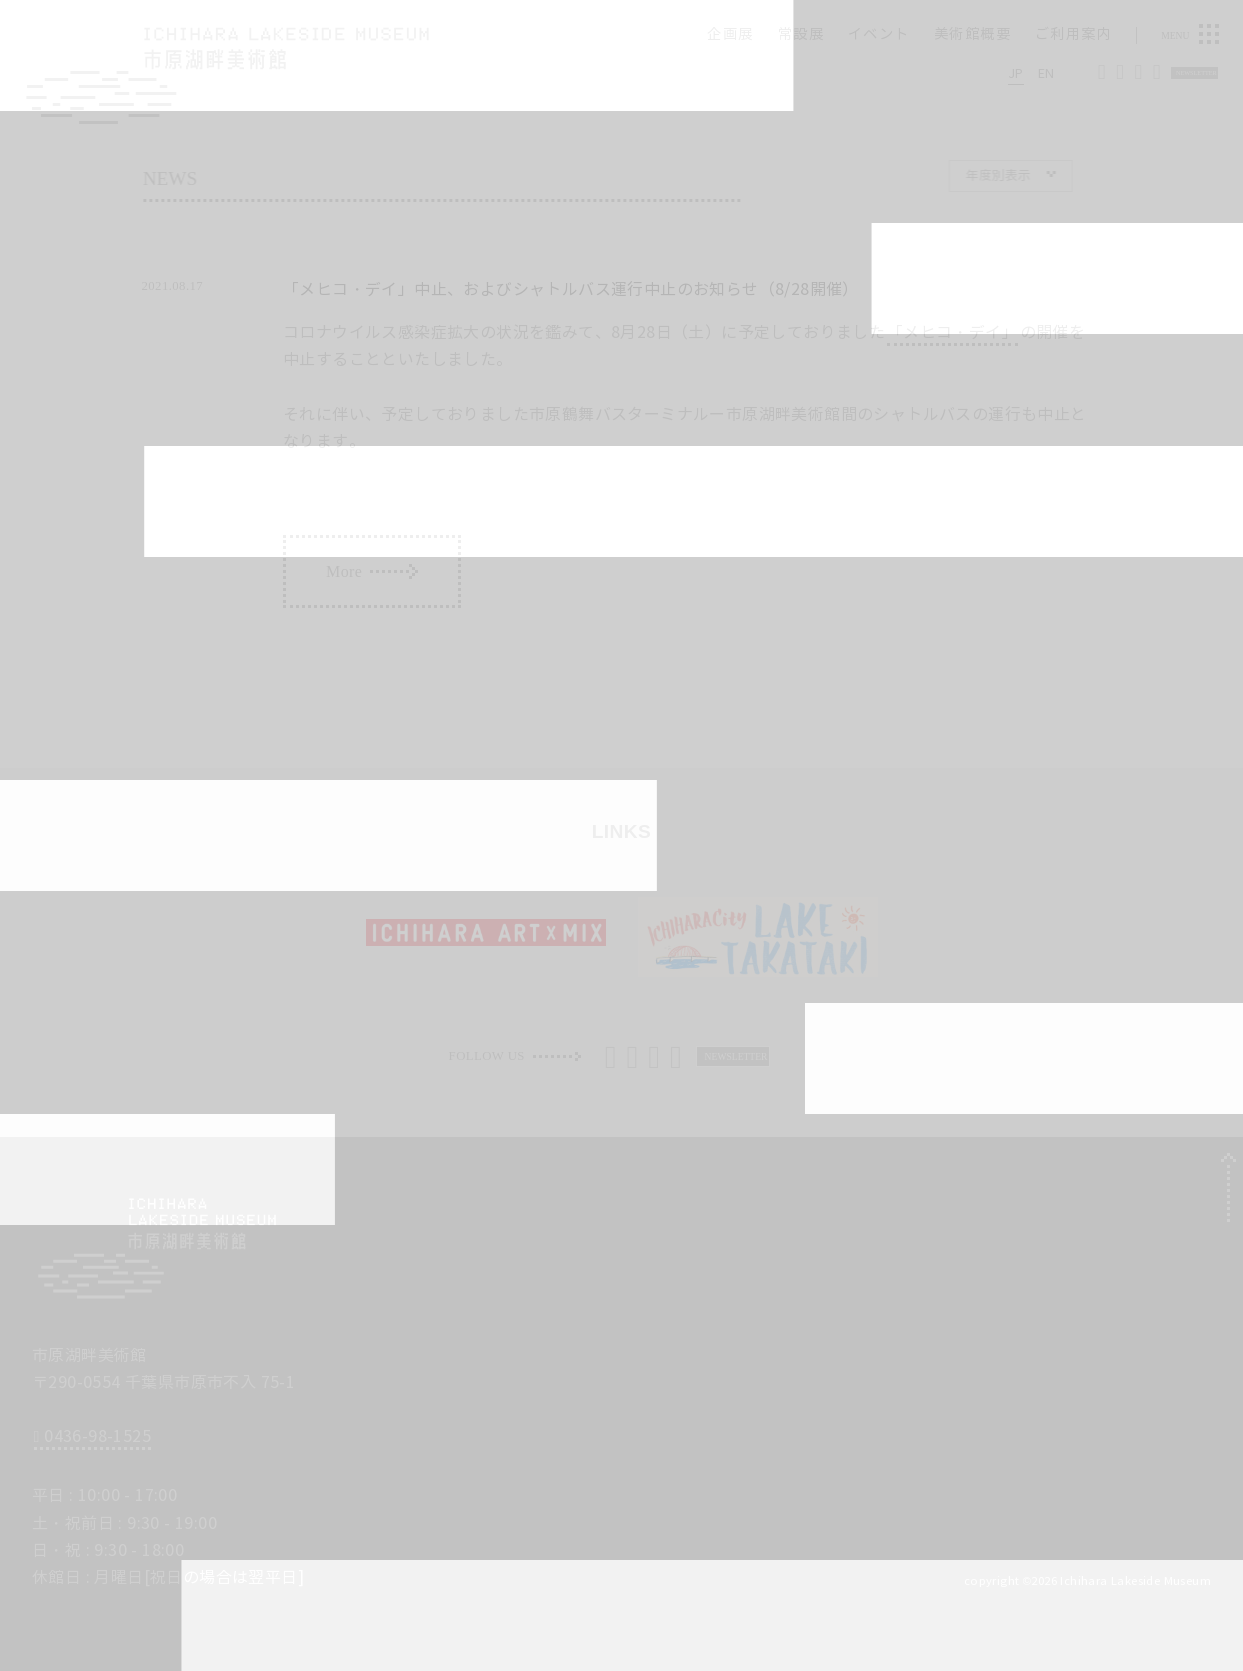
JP (1016, 73)
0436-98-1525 (92, 1436)
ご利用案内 (1073, 34)
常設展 (801, 34)
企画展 (730, 34)
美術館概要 (972, 34)
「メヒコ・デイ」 (952, 332)
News (191, 178)
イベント (879, 34)
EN (1046, 73)
